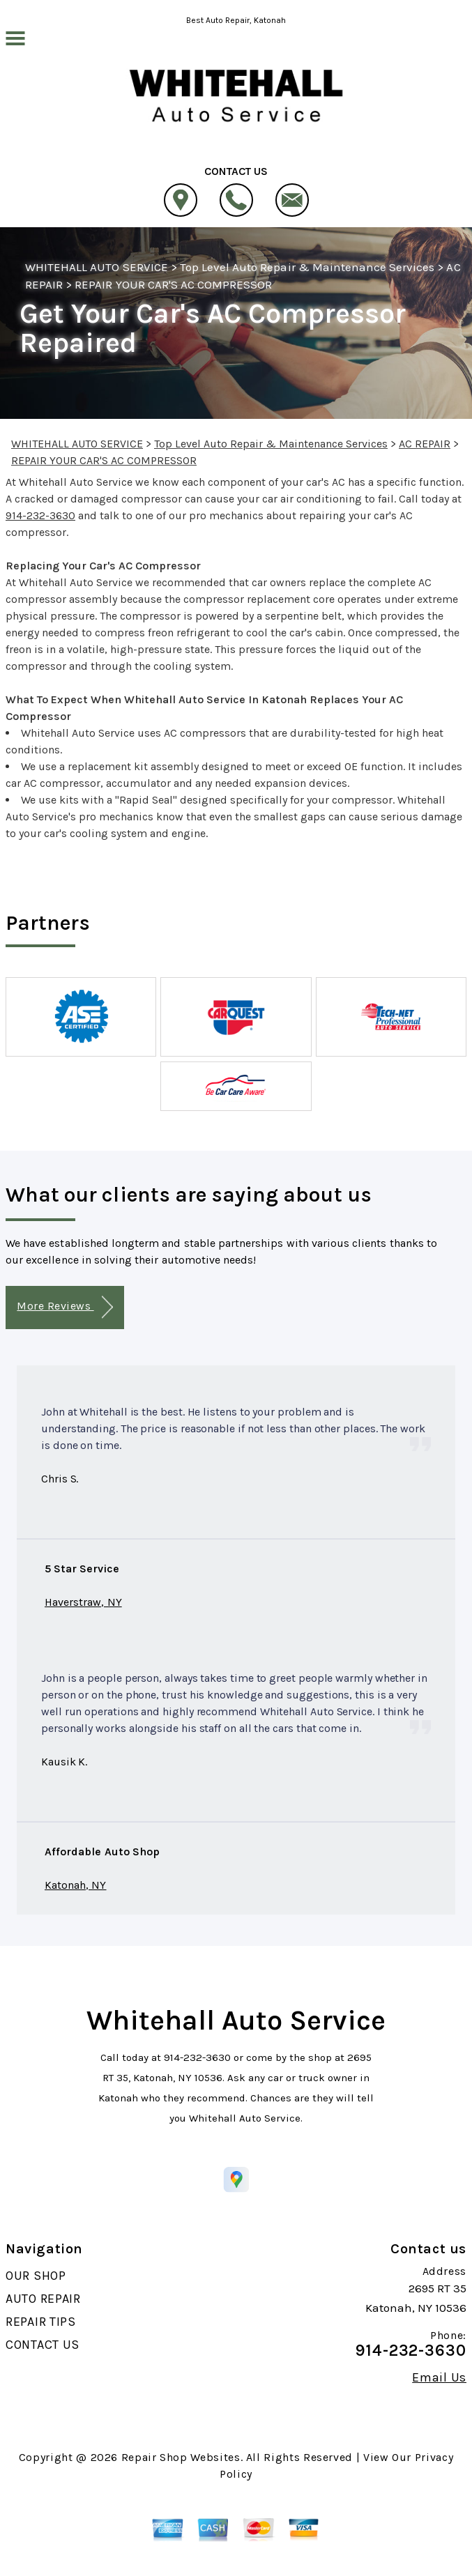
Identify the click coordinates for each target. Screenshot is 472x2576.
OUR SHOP (36, 2275)
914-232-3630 (40, 515)
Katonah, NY (76, 1885)
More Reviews (64, 1307)
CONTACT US (42, 2344)
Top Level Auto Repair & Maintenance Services (307, 267)
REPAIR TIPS (41, 2321)
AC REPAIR (424, 443)
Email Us (439, 2377)
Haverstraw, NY (83, 1602)
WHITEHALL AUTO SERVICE (96, 267)
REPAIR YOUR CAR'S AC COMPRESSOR (173, 284)
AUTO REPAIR (43, 2298)
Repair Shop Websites (181, 2457)
